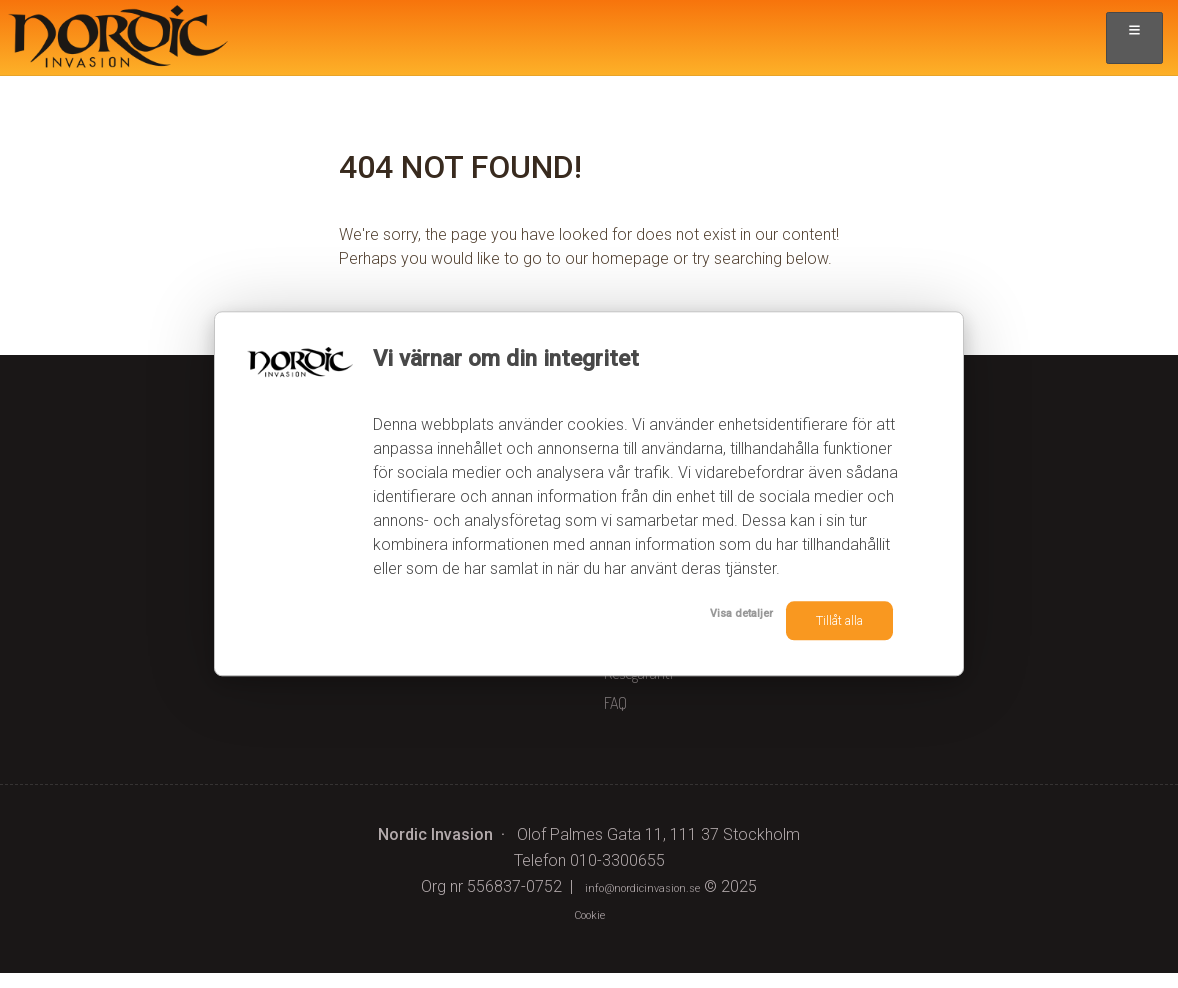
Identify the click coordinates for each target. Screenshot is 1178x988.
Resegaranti (638, 688)
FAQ (615, 718)
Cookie (589, 928)
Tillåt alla (825, 620)
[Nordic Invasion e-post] (642, 901)
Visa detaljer (691, 618)
